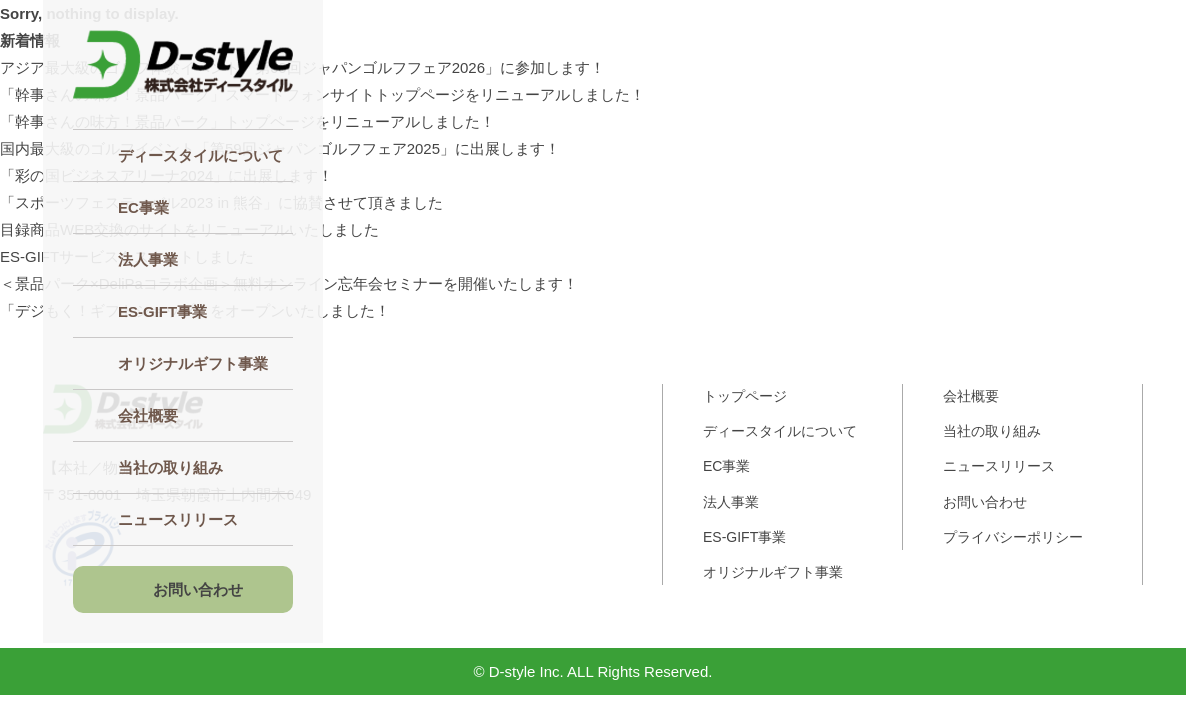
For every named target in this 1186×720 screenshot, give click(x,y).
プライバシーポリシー (1013, 537)
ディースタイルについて (200, 155)
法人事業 (148, 259)
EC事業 (143, 207)
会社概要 (148, 415)
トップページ (745, 396)
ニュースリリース (178, 519)
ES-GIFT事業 (744, 537)
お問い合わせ (198, 589)
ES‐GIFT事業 (162, 311)
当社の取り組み (170, 467)
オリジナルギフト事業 (193, 363)
